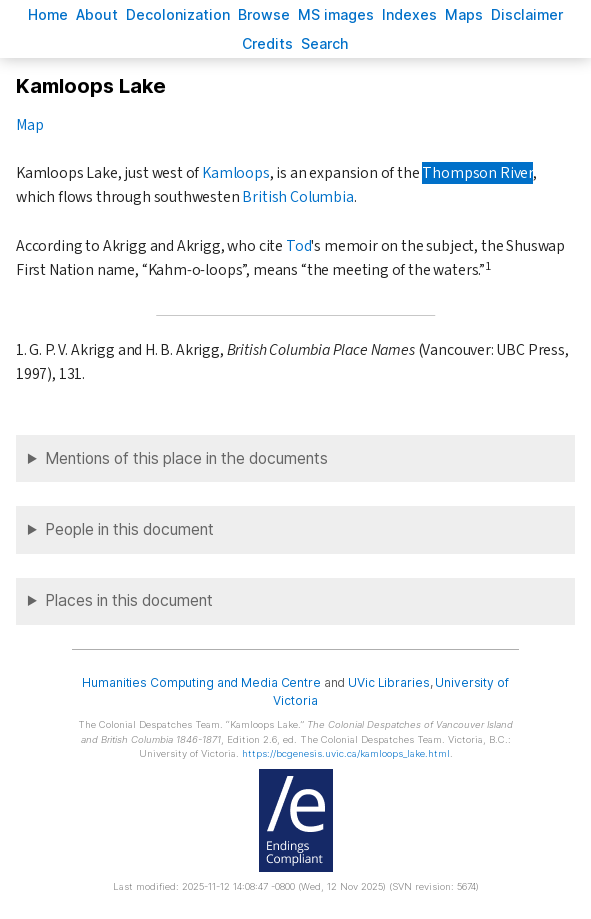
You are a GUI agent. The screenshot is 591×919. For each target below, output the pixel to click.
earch (325, 43)
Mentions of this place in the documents (186, 458)
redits (267, 43)
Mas (464, 14)
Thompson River (477, 173)
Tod (298, 246)
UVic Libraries (388, 682)
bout (97, 14)
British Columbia (297, 197)
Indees (409, 14)
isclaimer (527, 14)
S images (336, 14)
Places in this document (129, 600)
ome (48, 14)
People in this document (129, 529)
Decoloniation (178, 14)
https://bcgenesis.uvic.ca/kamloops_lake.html (346, 753)
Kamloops (236, 173)
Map (29, 125)
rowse (264, 14)
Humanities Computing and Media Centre (201, 682)
